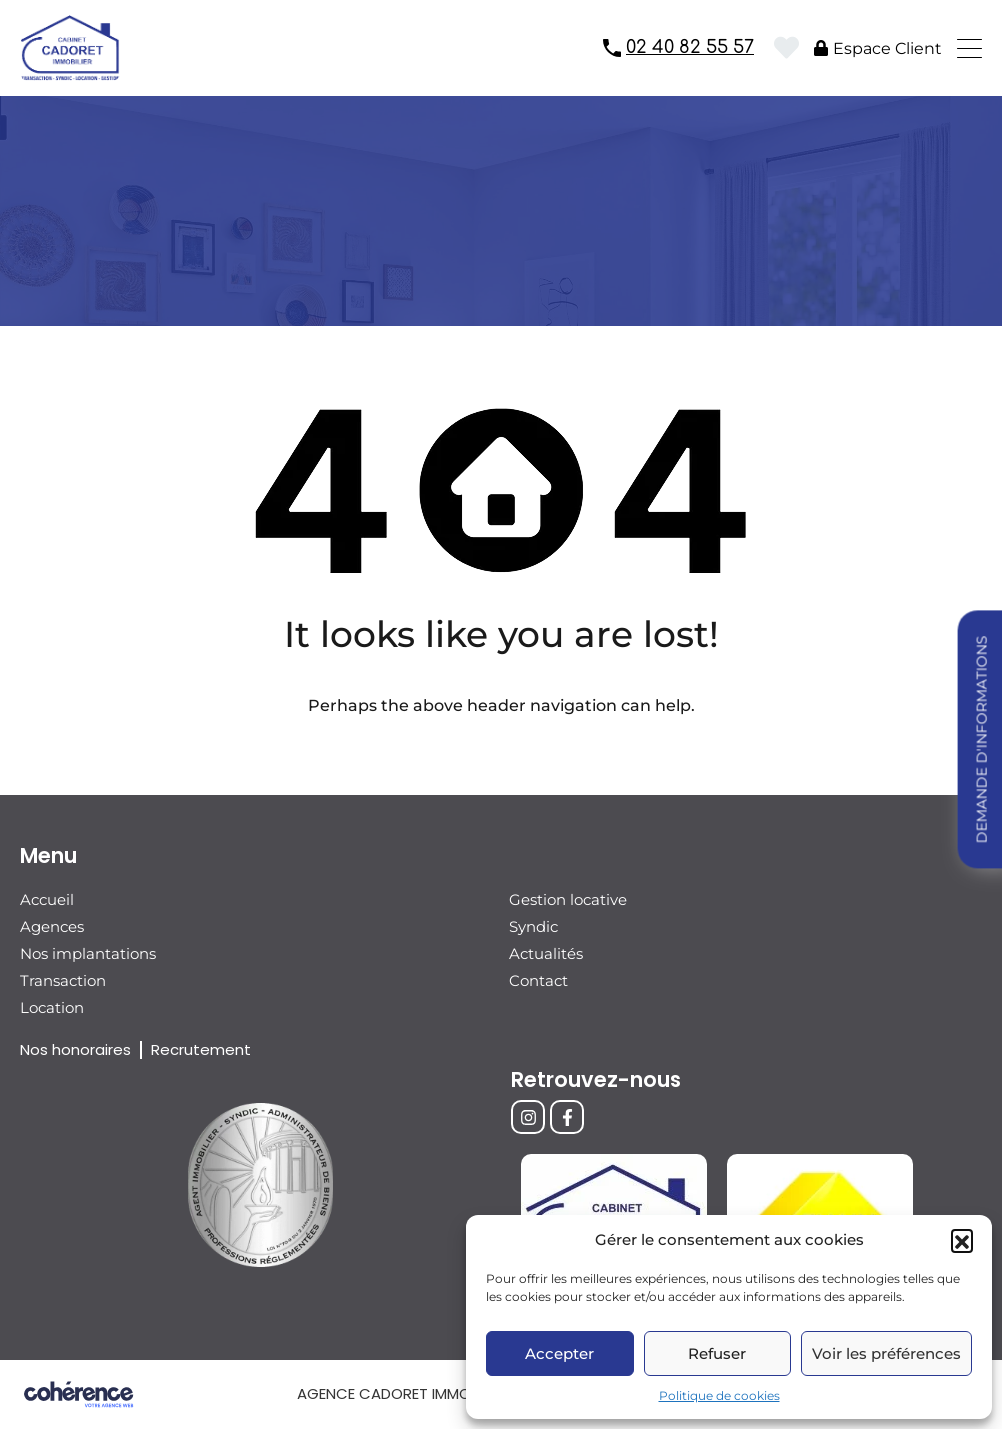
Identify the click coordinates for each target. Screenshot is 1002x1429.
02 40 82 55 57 (690, 47)
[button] (962, 1240)
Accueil (47, 899)
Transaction (63, 980)
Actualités (546, 953)
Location (52, 1007)
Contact (538, 980)
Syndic (533, 926)
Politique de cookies (719, 1395)
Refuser (717, 1353)
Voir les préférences (886, 1353)
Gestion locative (568, 899)
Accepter (559, 1353)
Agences (52, 926)
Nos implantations (88, 953)
